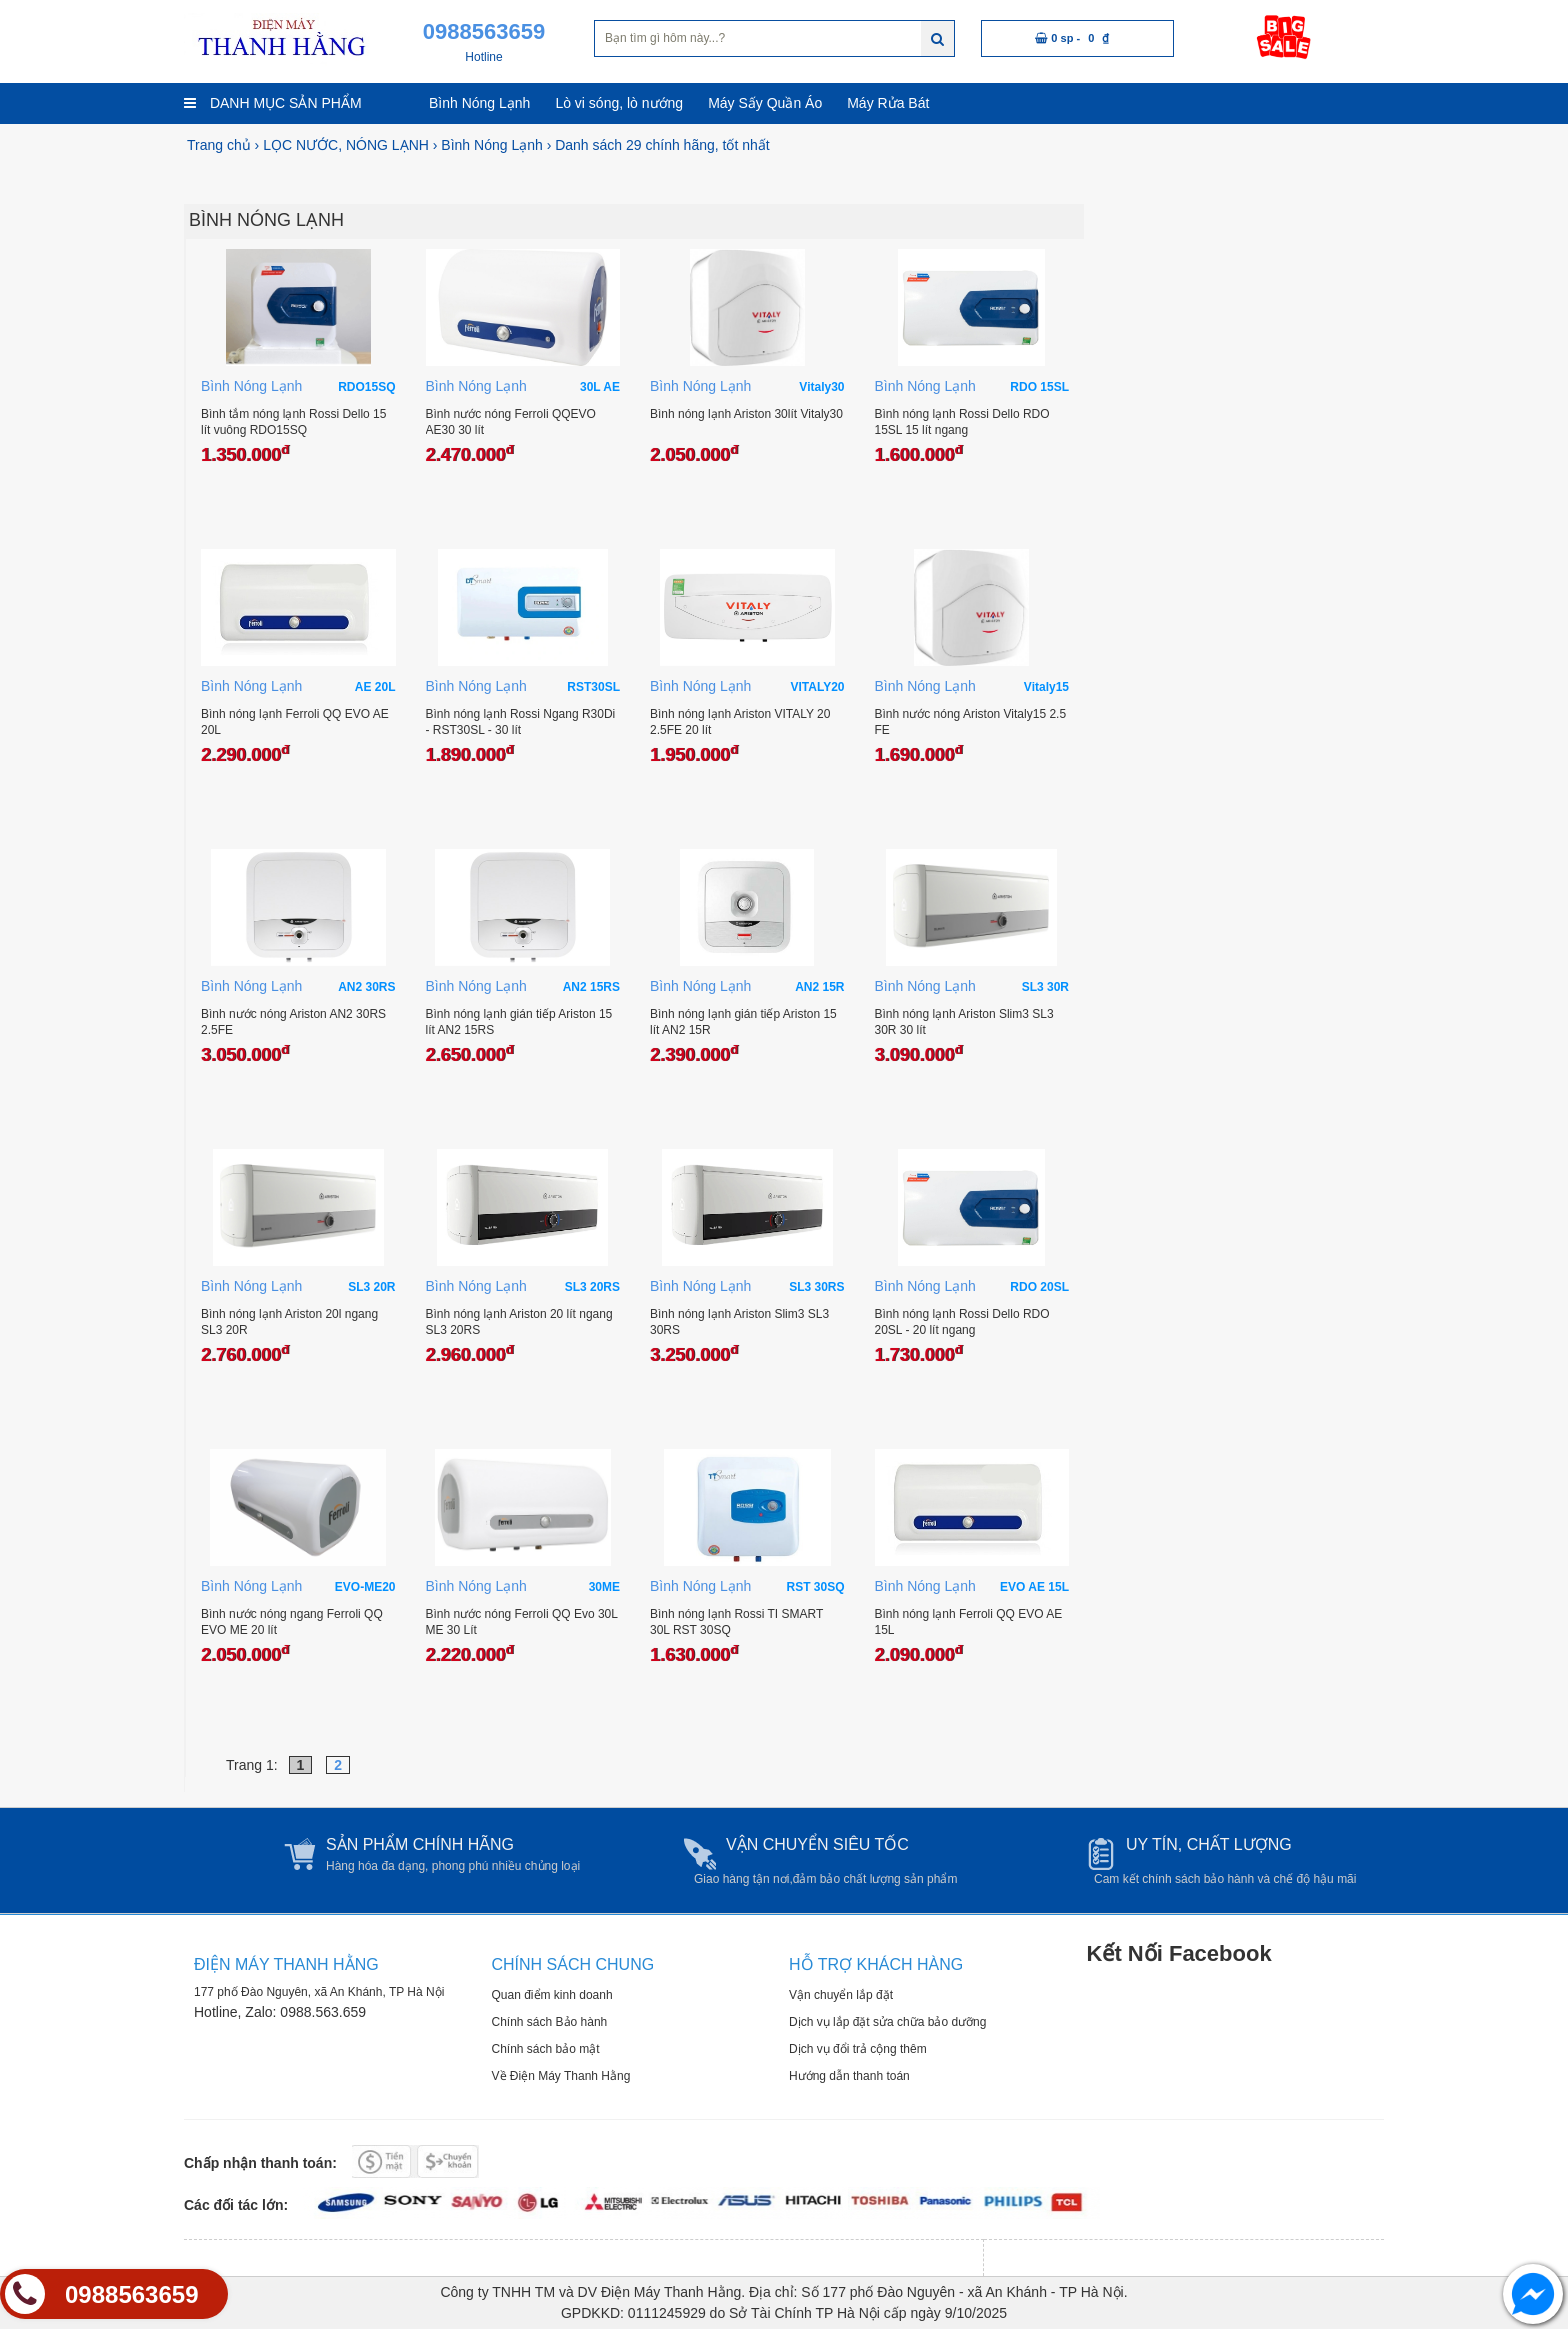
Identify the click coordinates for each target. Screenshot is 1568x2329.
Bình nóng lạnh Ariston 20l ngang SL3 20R (289, 1322)
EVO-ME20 (365, 1587)
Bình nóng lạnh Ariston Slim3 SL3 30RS (739, 1322)
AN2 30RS (366, 987)
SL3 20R (371, 1287)
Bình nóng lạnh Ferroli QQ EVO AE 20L (295, 722)
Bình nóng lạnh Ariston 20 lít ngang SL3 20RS (519, 1322)
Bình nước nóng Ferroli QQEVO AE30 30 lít (511, 422)
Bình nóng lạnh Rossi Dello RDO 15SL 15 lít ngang (962, 422)
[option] (384, 183)
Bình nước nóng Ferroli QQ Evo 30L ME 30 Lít (522, 1622)
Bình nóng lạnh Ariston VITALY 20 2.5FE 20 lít (740, 722)
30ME (604, 1587)
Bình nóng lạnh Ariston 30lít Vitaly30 (746, 414)
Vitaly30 (821, 387)
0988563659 (484, 31)
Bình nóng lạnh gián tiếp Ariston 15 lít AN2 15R (743, 1022)
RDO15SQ (366, 387)
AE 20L (375, 687)
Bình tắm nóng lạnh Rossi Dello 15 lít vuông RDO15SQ (293, 422)
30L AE (600, 387)
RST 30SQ (815, 1587)
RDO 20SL (1039, 1287)
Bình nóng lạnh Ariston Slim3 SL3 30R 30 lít (964, 1022)
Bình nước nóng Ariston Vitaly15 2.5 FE (971, 722)
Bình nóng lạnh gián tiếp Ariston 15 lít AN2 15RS (519, 1022)
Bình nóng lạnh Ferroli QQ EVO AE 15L (969, 1622)
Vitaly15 (1046, 687)
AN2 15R (819, 987)
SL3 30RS (816, 1287)
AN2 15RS (591, 987)
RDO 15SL (1039, 387)
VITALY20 (817, 687)
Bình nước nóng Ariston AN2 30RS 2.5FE (293, 1022)
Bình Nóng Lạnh (251, 386)
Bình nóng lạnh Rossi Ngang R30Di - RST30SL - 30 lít (521, 722)
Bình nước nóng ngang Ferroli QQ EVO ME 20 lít (292, 1622)
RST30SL (593, 687)
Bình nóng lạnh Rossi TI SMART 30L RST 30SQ (736, 1622)
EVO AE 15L (1034, 1587)
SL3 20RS (592, 1287)
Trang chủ (219, 145)
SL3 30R (1045, 987)
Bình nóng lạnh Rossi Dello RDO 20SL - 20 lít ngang (962, 1322)
